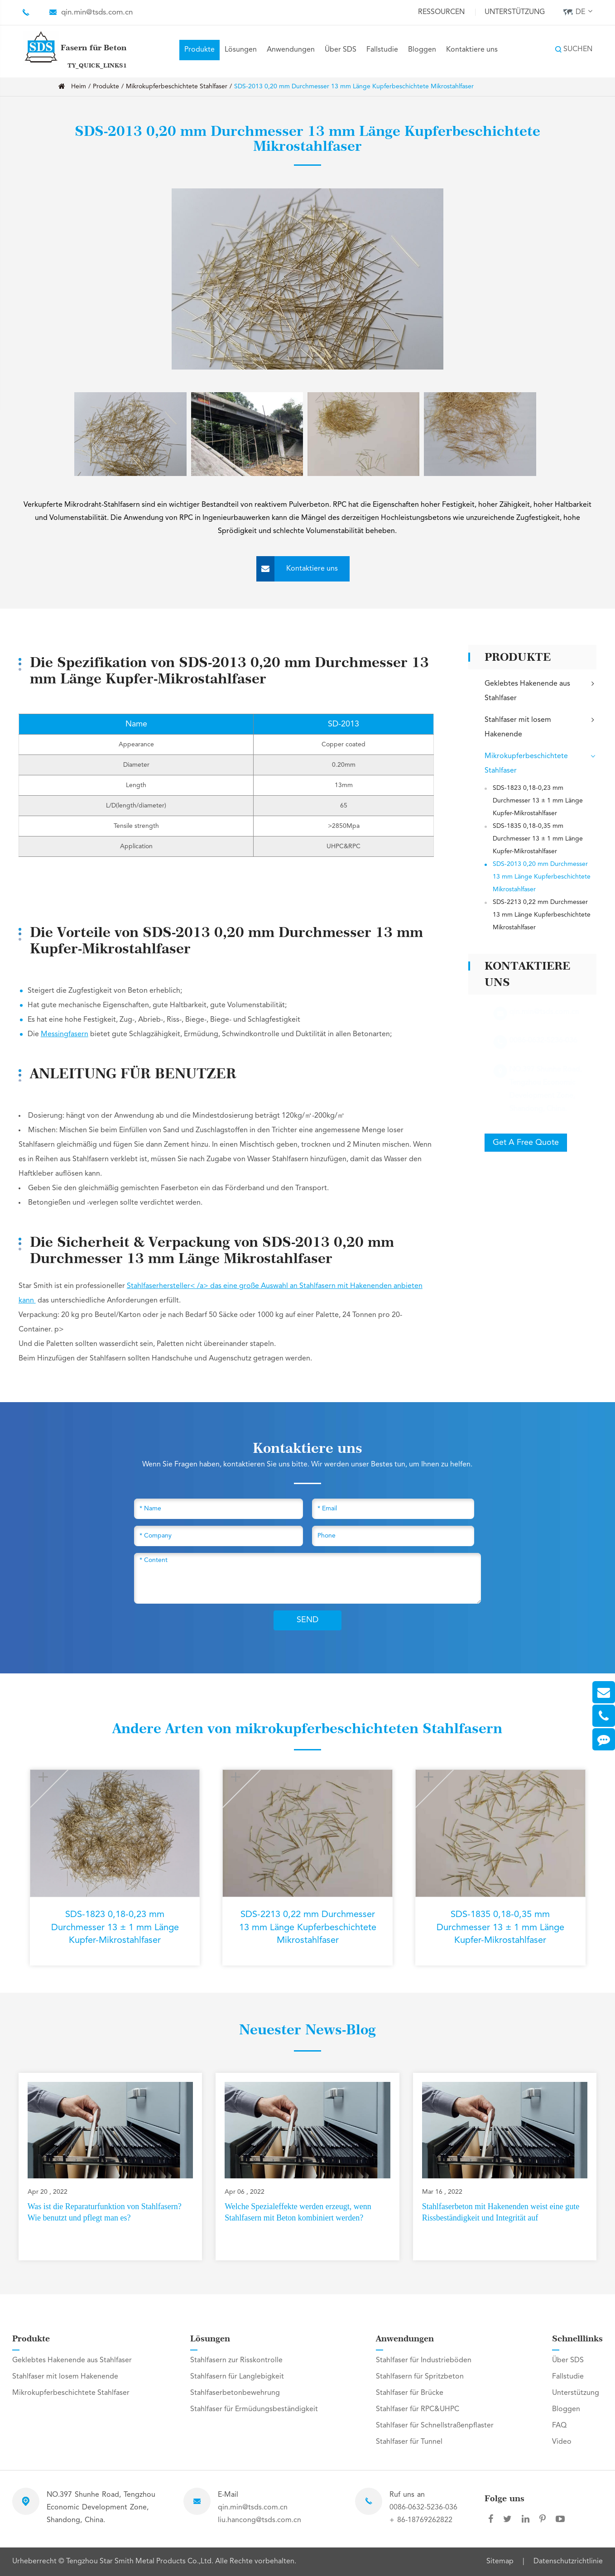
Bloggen (422, 49)
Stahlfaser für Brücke (409, 2393)
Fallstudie (382, 49)
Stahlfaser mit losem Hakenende (541, 726)
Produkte (199, 49)
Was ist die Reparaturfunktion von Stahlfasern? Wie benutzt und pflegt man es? (105, 2212)
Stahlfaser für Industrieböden (423, 2360)
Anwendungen (291, 49)
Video (562, 2442)
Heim (78, 86)
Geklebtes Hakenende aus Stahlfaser (541, 690)
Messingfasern (64, 1034)
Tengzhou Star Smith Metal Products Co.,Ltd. (140, 2561)
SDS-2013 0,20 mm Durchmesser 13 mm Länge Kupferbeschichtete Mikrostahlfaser (354, 86)
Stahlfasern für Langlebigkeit (237, 2376)
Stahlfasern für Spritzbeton (420, 2376)
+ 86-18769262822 (420, 2520)
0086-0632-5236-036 (423, 2507)
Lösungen (241, 49)
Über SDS (340, 49)
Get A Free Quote (526, 1143)
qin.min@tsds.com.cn (97, 12)
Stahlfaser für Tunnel (409, 2442)
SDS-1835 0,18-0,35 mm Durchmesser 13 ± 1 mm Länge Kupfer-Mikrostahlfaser (538, 839)
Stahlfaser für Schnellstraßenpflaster (435, 2425)
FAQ (559, 2425)
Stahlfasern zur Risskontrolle (236, 2360)
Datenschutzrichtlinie (568, 2561)
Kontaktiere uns (472, 49)
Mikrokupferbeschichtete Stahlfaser (176, 86)
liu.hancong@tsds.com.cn (259, 2520)
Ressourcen (441, 12)
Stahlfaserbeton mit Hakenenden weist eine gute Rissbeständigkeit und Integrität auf (500, 2212)
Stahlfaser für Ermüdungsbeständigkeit (254, 2409)
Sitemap (500, 2561)
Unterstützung (515, 12)
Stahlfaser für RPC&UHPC (417, 2409)
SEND (307, 1620)
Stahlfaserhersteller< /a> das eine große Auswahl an (213, 1286)
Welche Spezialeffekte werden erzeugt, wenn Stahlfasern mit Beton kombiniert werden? (298, 2212)
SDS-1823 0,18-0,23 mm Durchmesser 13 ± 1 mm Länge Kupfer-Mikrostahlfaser (538, 801)
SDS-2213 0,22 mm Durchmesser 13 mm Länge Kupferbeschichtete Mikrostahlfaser (542, 915)
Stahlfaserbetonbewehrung (235, 2393)
